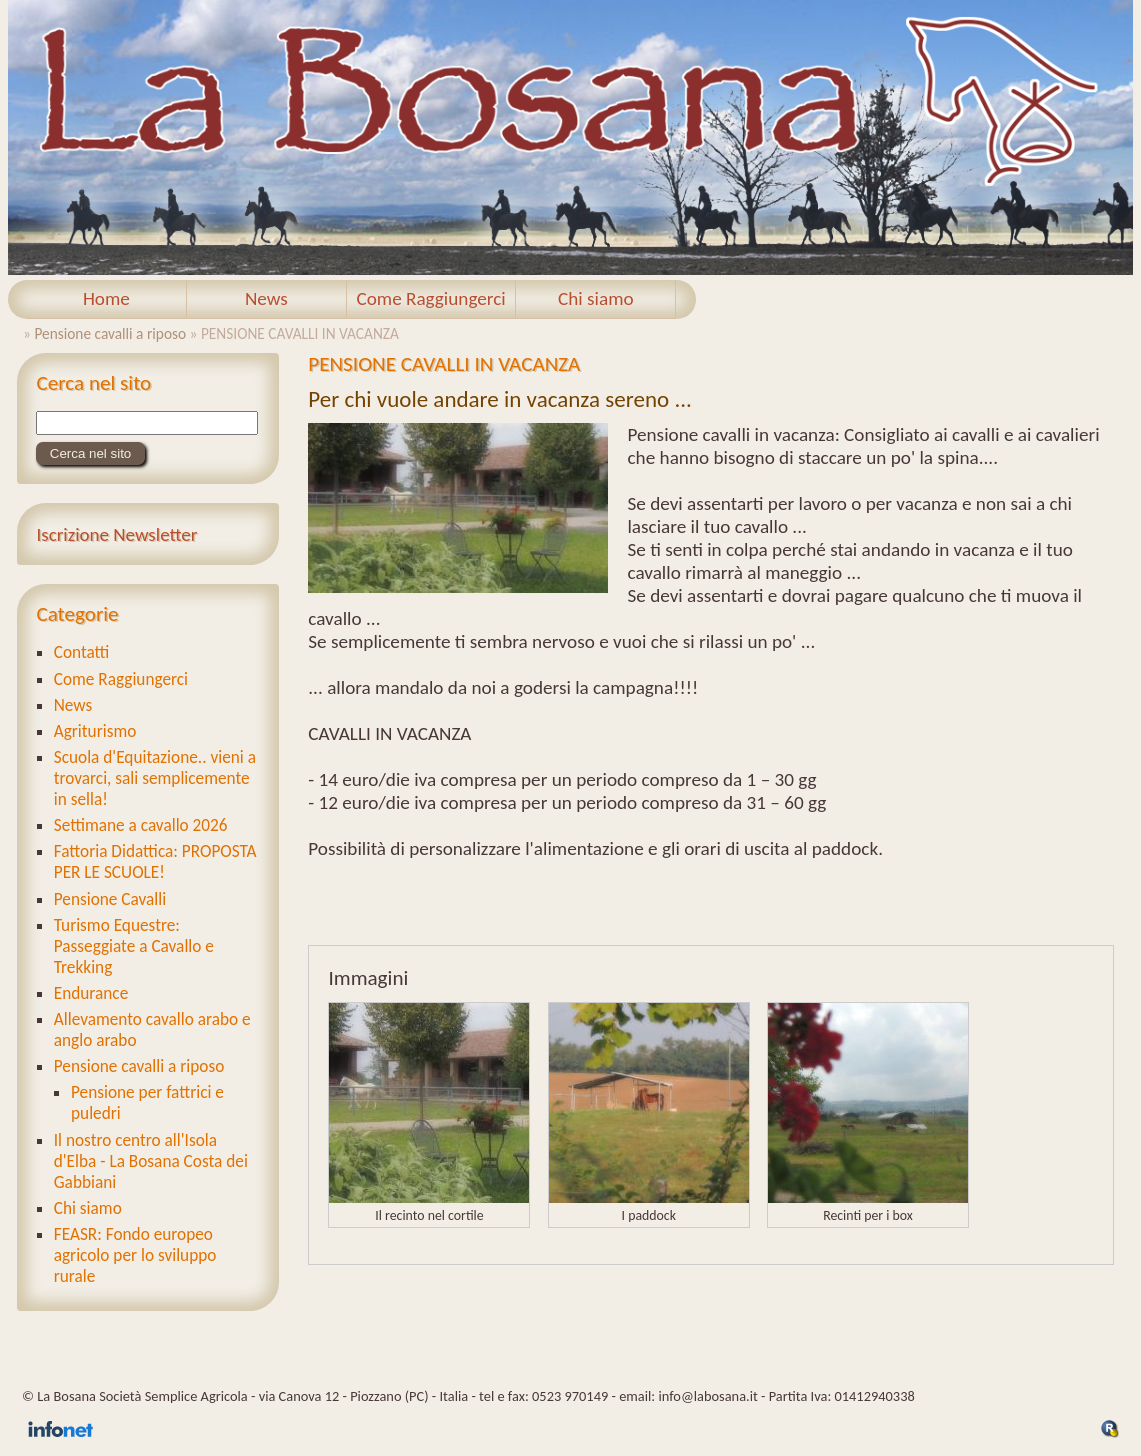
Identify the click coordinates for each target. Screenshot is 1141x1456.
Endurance (91, 993)
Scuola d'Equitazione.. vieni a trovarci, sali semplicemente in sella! (155, 778)
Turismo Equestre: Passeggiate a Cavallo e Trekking (134, 946)
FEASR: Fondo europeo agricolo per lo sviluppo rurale (135, 1255)
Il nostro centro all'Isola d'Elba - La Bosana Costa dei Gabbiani (151, 1161)
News (266, 298)
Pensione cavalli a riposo (110, 333)
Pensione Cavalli (110, 899)
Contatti (82, 652)
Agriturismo (95, 731)
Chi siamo (596, 298)
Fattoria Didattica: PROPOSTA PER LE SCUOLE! (155, 862)
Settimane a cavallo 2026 (141, 825)
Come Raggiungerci (430, 298)
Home (106, 298)
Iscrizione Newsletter (116, 534)
